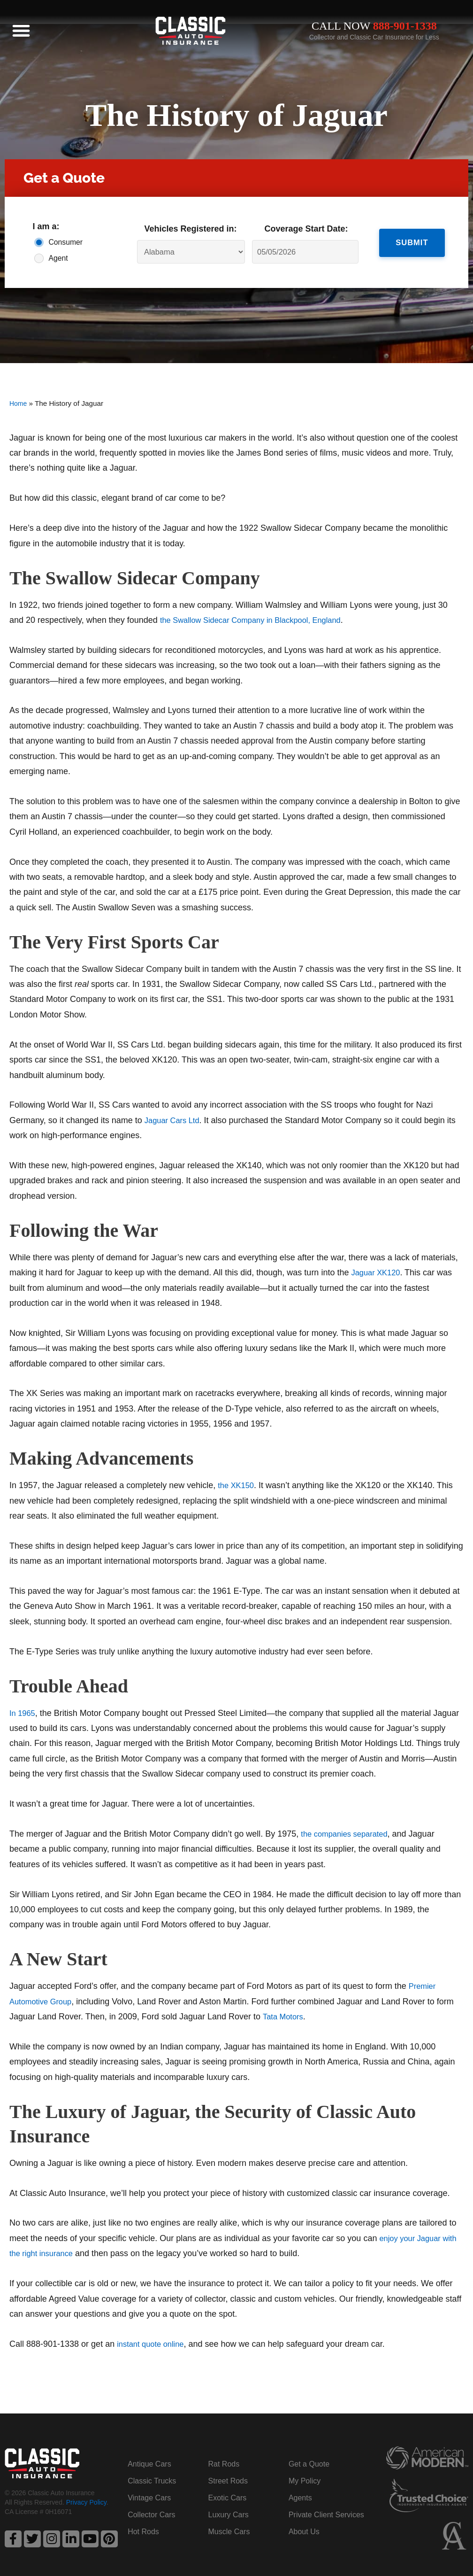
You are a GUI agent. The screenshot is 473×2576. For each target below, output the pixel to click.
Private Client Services (326, 2515)
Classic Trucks (152, 2481)
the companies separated (348, 1834)
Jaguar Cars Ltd (175, 1120)
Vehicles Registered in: (191, 228)
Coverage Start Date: (306, 228)
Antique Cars (149, 2464)
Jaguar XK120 (377, 1272)
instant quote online (153, 2344)
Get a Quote (309, 2464)
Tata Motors (285, 2016)
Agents (300, 2498)
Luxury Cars (228, 2515)
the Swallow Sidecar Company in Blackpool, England (259, 620)
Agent (58, 258)
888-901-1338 (405, 26)
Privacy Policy (86, 2503)
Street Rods (228, 2481)
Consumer (63, 242)
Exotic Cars (227, 2498)
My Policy (304, 2481)
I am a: (45, 226)
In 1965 (23, 1713)
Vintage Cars (149, 2498)
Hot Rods (143, 2532)
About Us (304, 2532)
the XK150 (237, 1485)
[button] (21, 30)
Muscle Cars (229, 2532)
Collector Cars (151, 2515)
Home (19, 403)
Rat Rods (224, 2464)
